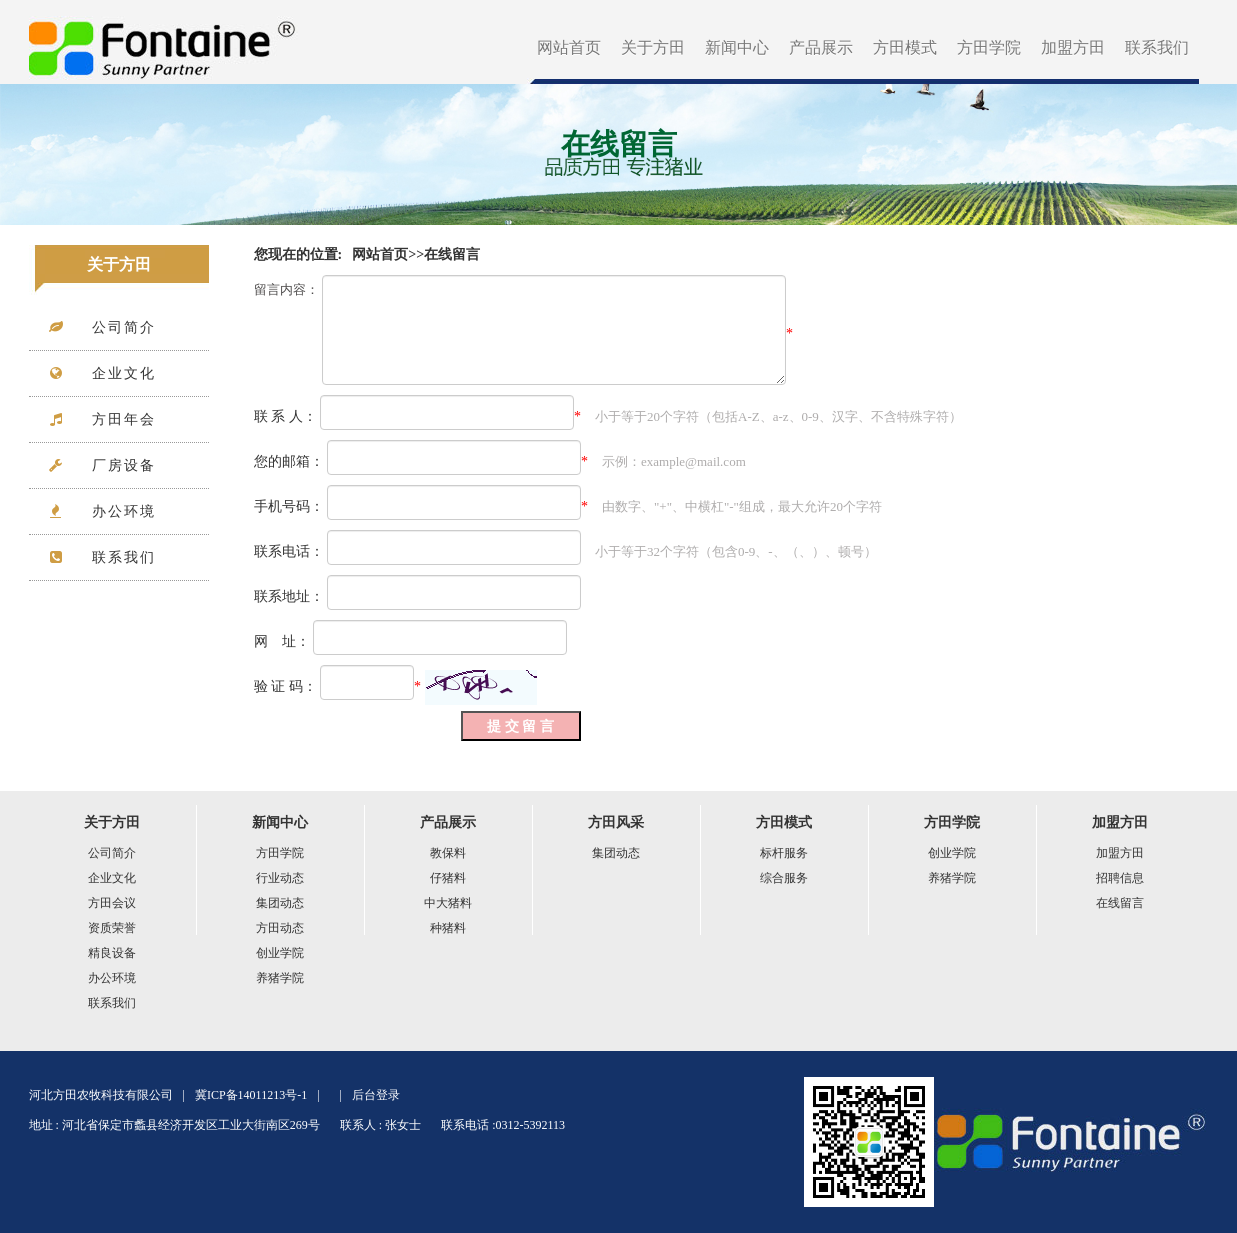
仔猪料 (448, 878)
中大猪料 (448, 903)
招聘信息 (1120, 878)
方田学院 (989, 47)
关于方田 (653, 47)
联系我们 (1157, 47)
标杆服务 (784, 853)
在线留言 (452, 254)
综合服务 (784, 878)
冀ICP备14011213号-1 (251, 1095)
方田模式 (905, 47)
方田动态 (280, 928)
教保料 (448, 853)
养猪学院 (280, 978)
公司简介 (112, 853)
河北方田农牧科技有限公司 (101, 1095)
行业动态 (280, 878)
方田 (163, 42)
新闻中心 (737, 47)
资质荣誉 (112, 928)
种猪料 (448, 928)
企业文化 (112, 878)
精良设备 (112, 953)
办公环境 (112, 978)
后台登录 (376, 1095)
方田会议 (112, 903)
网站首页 (569, 47)
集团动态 (280, 903)
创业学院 (280, 953)
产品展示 (821, 47)
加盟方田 (1073, 47)
